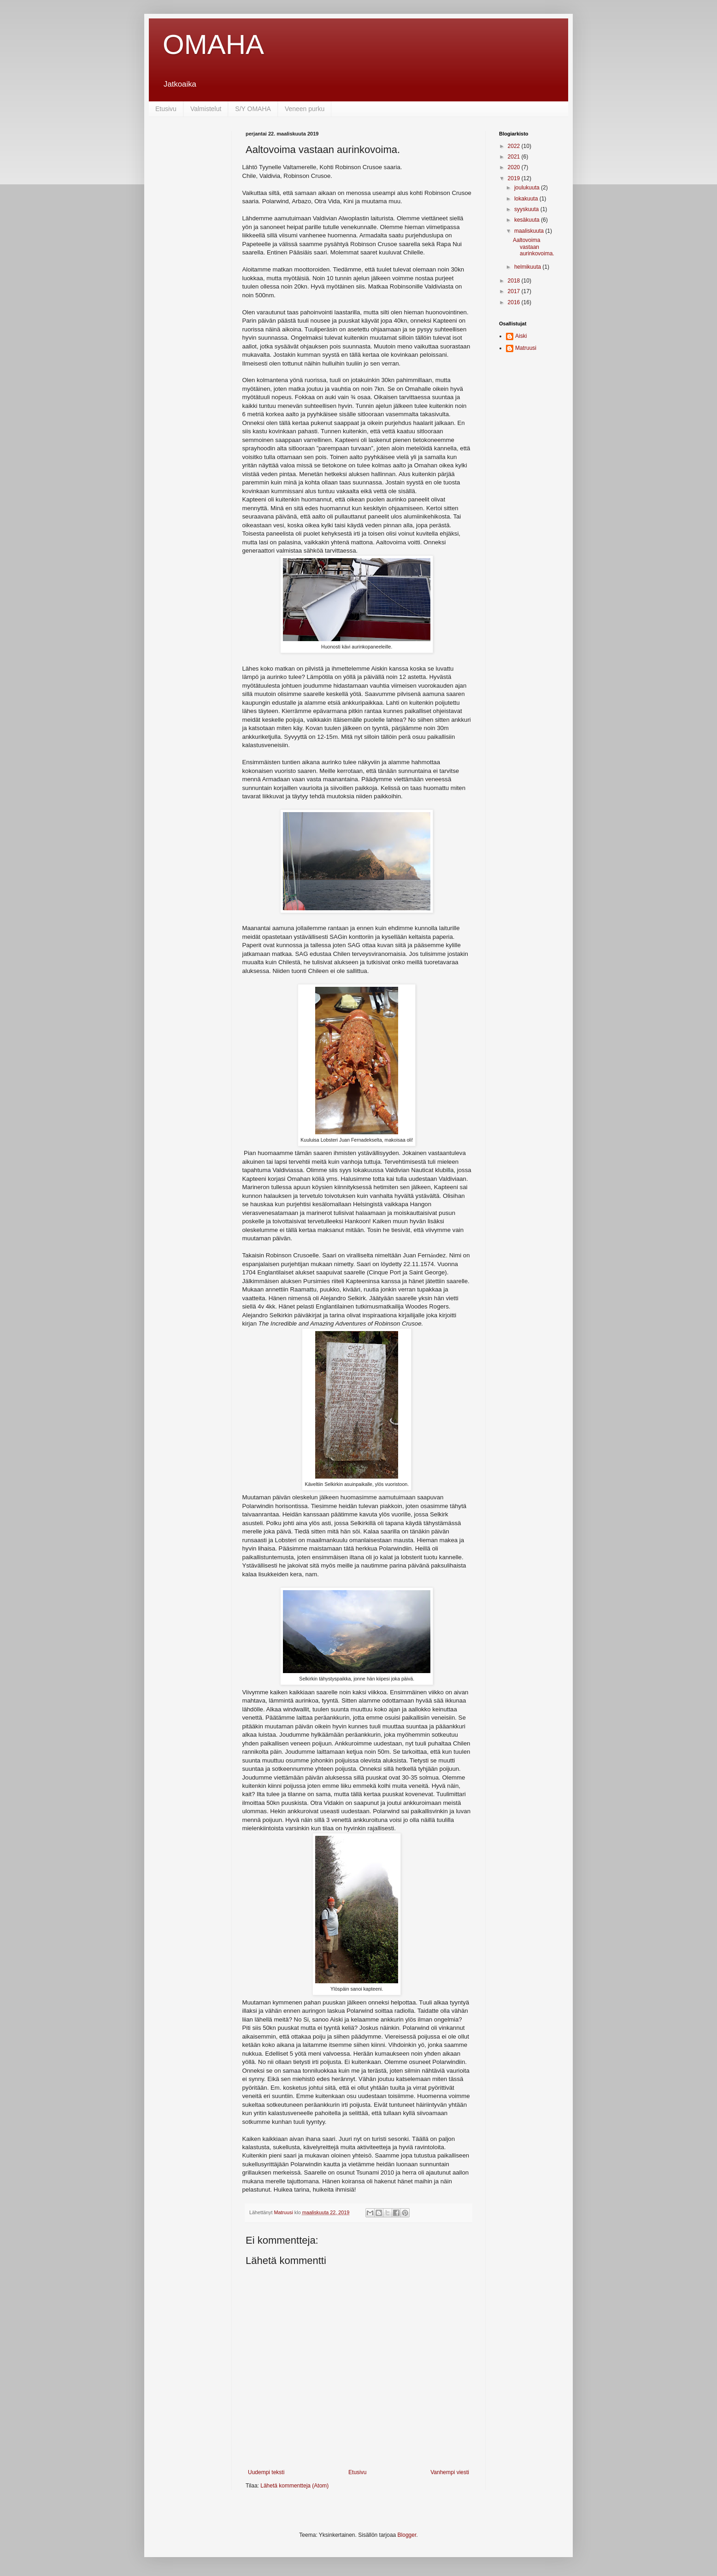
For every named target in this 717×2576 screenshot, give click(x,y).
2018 (515, 280)
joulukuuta (527, 187)
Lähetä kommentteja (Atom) (294, 2485)
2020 (515, 167)
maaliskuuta (529, 231)
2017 (515, 291)
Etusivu (165, 108)
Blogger (407, 2535)
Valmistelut (205, 108)
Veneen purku (304, 108)
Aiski (521, 336)
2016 (515, 302)
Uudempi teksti (266, 2472)
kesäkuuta (527, 220)
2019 (515, 178)
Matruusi (525, 348)
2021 (515, 156)
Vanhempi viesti (449, 2472)
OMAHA (213, 44)
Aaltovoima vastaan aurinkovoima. (533, 247)
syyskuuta (527, 209)
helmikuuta (528, 267)
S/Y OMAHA (253, 108)
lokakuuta (527, 198)
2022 (515, 146)
